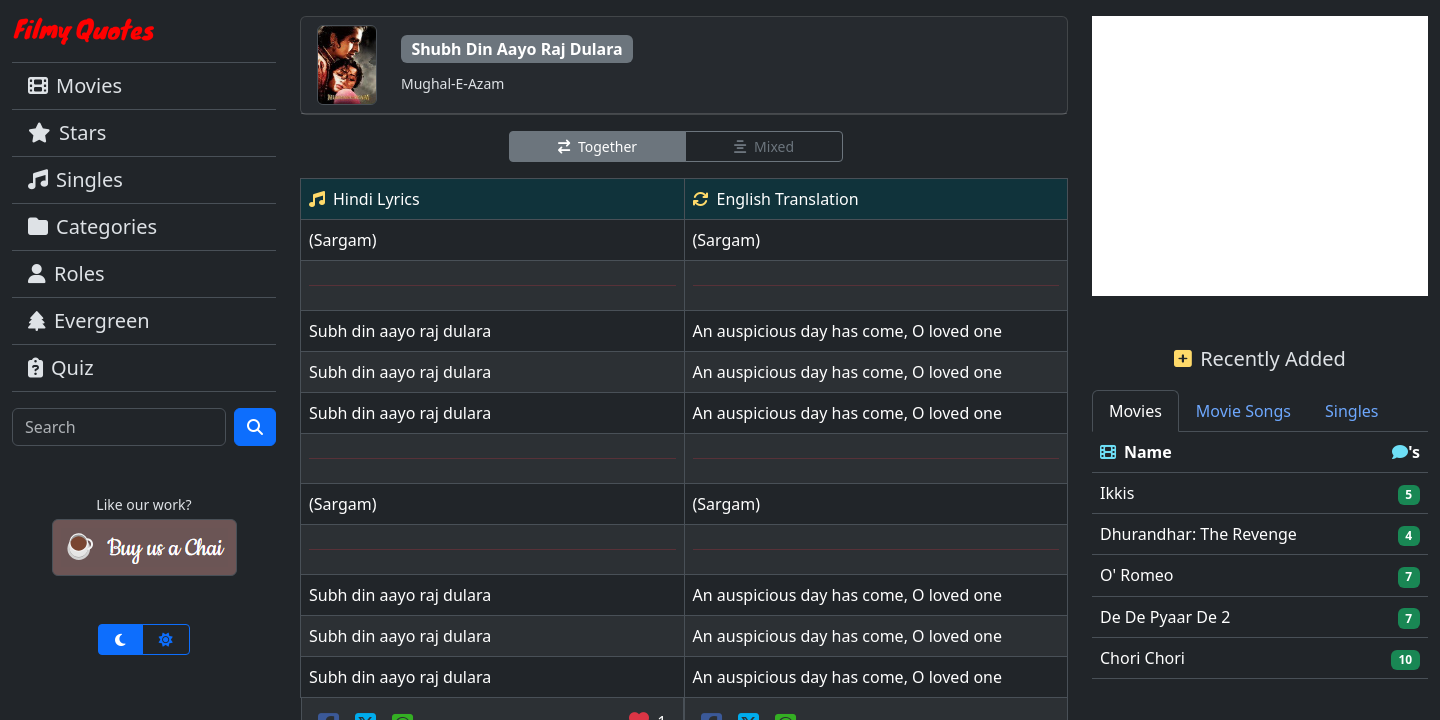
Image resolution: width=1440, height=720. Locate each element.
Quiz (61, 367)
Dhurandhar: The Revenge (1198, 534)
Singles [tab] (1351, 411)
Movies (75, 85)
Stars (67, 132)
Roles (66, 273)
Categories (92, 226)
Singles (75, 179)
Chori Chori (1142, 658)
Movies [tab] (1135, 411)
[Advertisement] (1260, 156)
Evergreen (89, 320)
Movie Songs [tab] (1243, 411)
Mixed (764, 146)
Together (597, 146)
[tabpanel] (1260, 555)
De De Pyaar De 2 (1165, 617)
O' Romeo (1137, 575)
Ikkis (1117, 493)
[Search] (119, 427)
